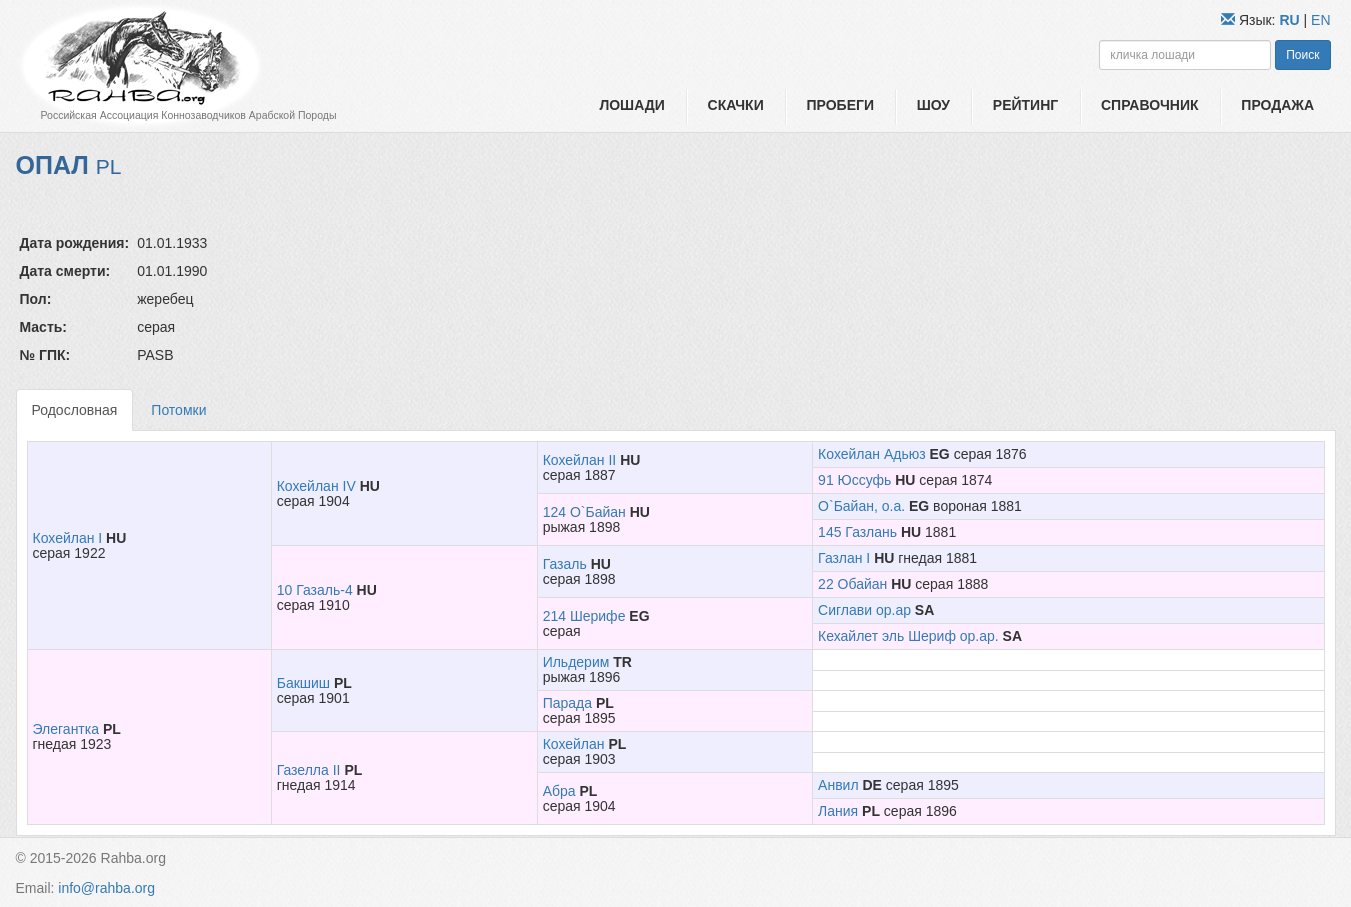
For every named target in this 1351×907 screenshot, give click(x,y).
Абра (559, 791)
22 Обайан (852, 584)
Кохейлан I (68, 538)
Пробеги (840, 105)
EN (1320, 20)
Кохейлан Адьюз (872, 454)
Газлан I (844, 558)
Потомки (178, 410)
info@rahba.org (106, 888)
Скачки (736, 105)
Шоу (933, 105)
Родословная (75, 410)
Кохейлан (574, 744)
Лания (838, 811)
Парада (567, 703)
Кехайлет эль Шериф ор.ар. (908, 636)
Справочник (1150, 105)
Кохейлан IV (316, 486)
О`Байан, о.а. (861, 506)
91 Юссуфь (854, 480)
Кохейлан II (580, 460)
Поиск (1302, 55)
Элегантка (66, 729)
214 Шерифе (584, 616)
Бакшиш (303, 683)
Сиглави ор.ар (864, 610)
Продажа (1277, 105)
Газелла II (309, 770)
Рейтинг (1025, 105)
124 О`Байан (584, 512)
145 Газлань (857, 532)
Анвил (838, 785)
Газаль (565, 564)
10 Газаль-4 (315, 590)
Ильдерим (576, 662)
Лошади (631, 105)
